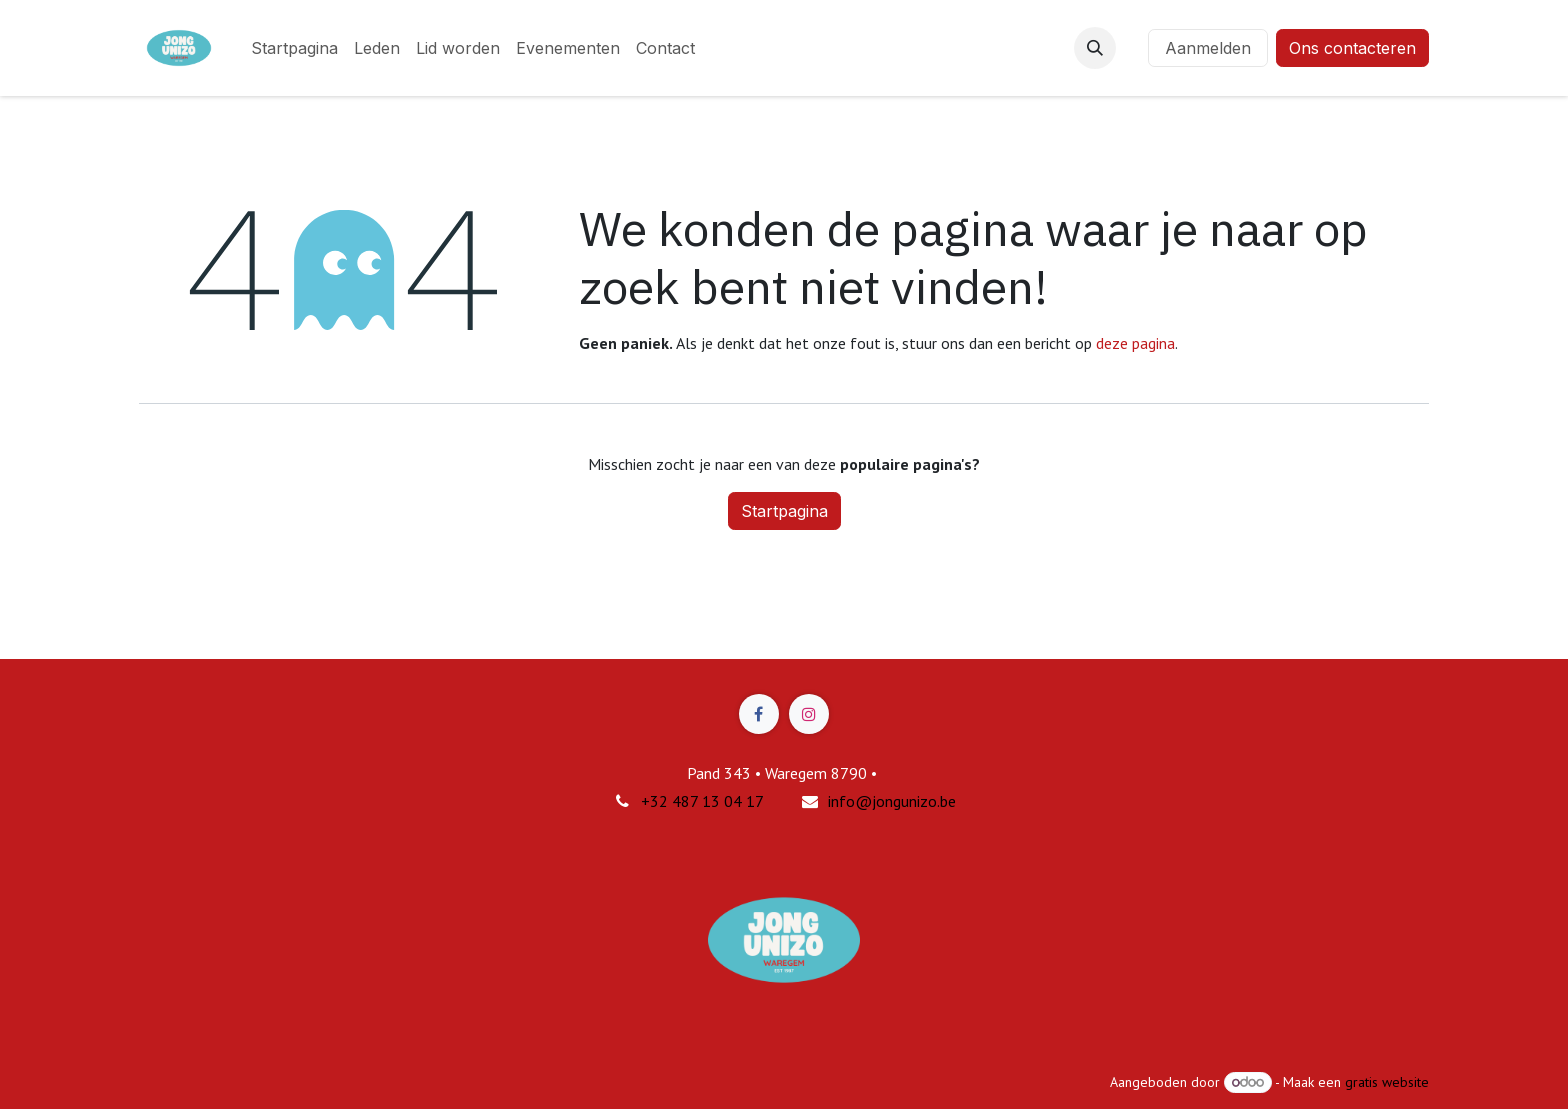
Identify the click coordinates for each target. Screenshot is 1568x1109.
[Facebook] (759, 714)
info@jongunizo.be (892, 801)
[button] (1095, 48)
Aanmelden (1208, 48)
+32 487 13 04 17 (702, 801)
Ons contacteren (1352, 48)
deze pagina (1135, 343)
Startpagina (784, 511)
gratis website (1387, 1082)
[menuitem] (294, 48)
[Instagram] (809, 714)
